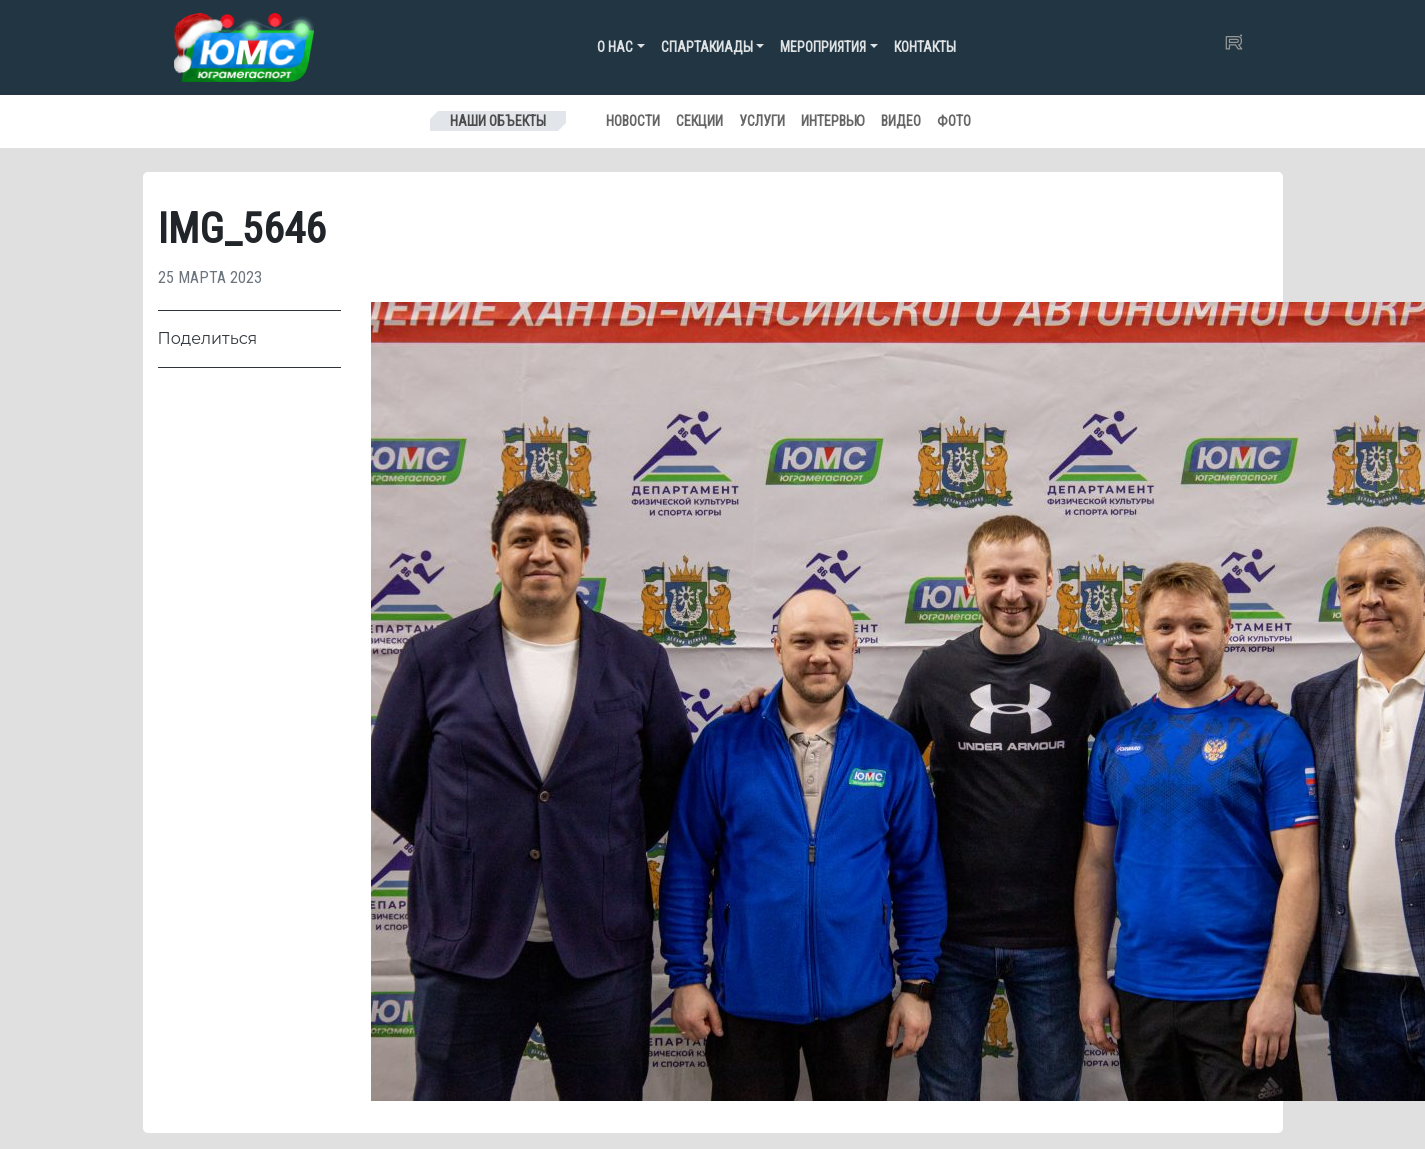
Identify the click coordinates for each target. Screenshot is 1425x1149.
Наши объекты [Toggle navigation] (498, 121)
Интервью (833, 121)
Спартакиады (707, 47)
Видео (901, 121)
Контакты (925, 47)
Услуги (762, 121)
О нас (615, 47)
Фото (954, 121)
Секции (699, 121)
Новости (633, 121)
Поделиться (208, 338)
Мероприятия (823, 47)
